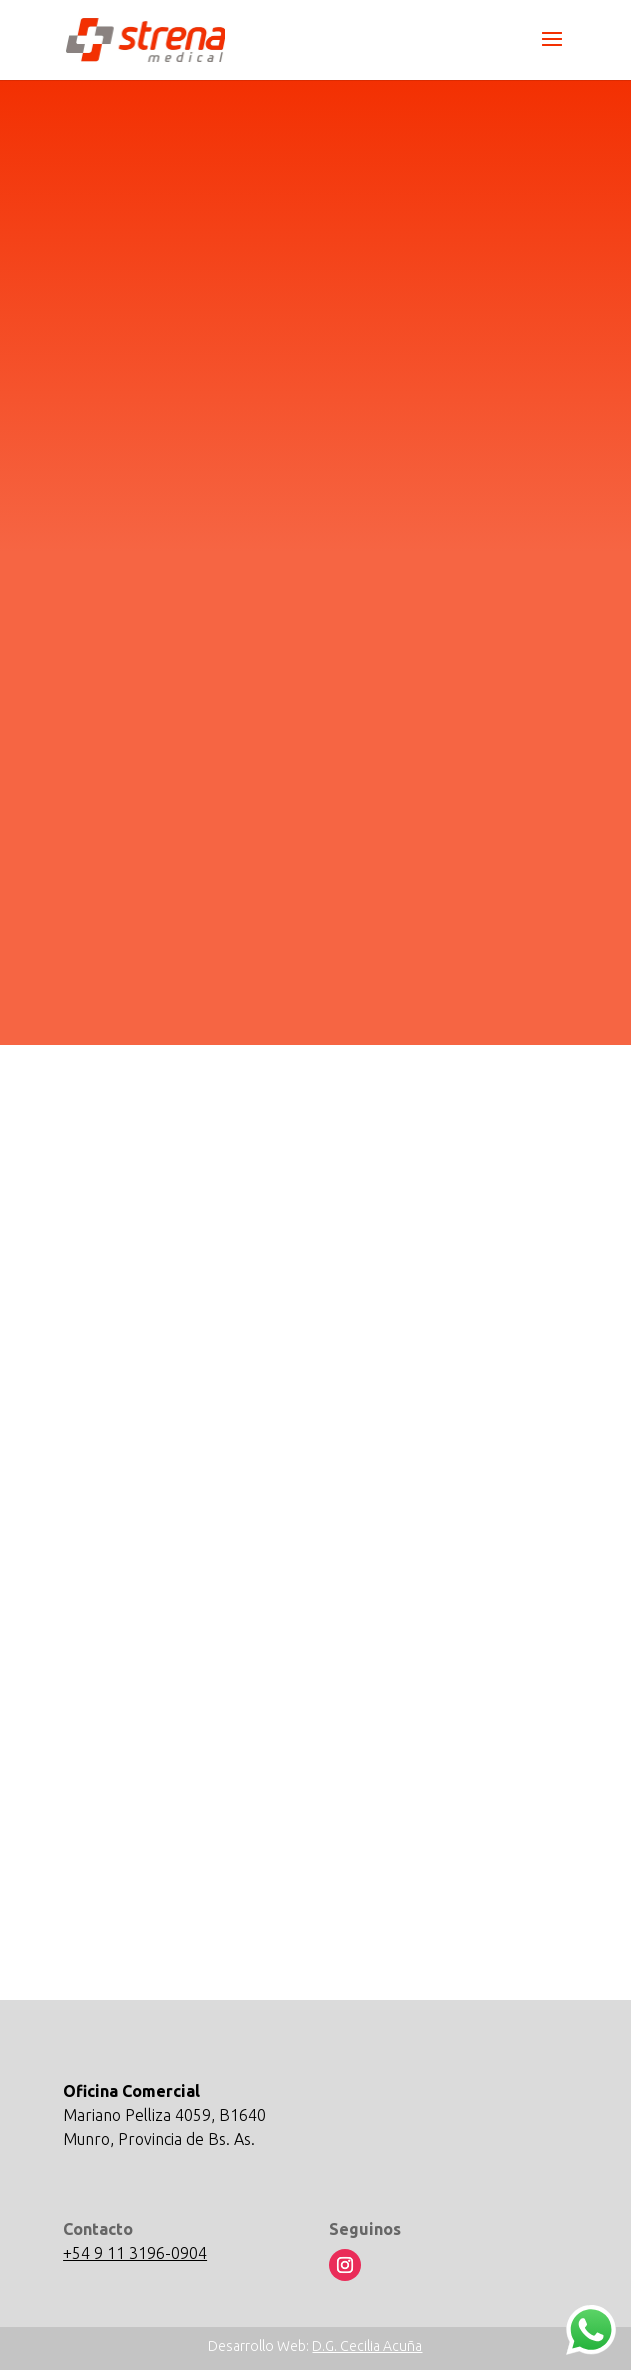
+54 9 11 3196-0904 (135, 2253)
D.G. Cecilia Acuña (367, 2346)
